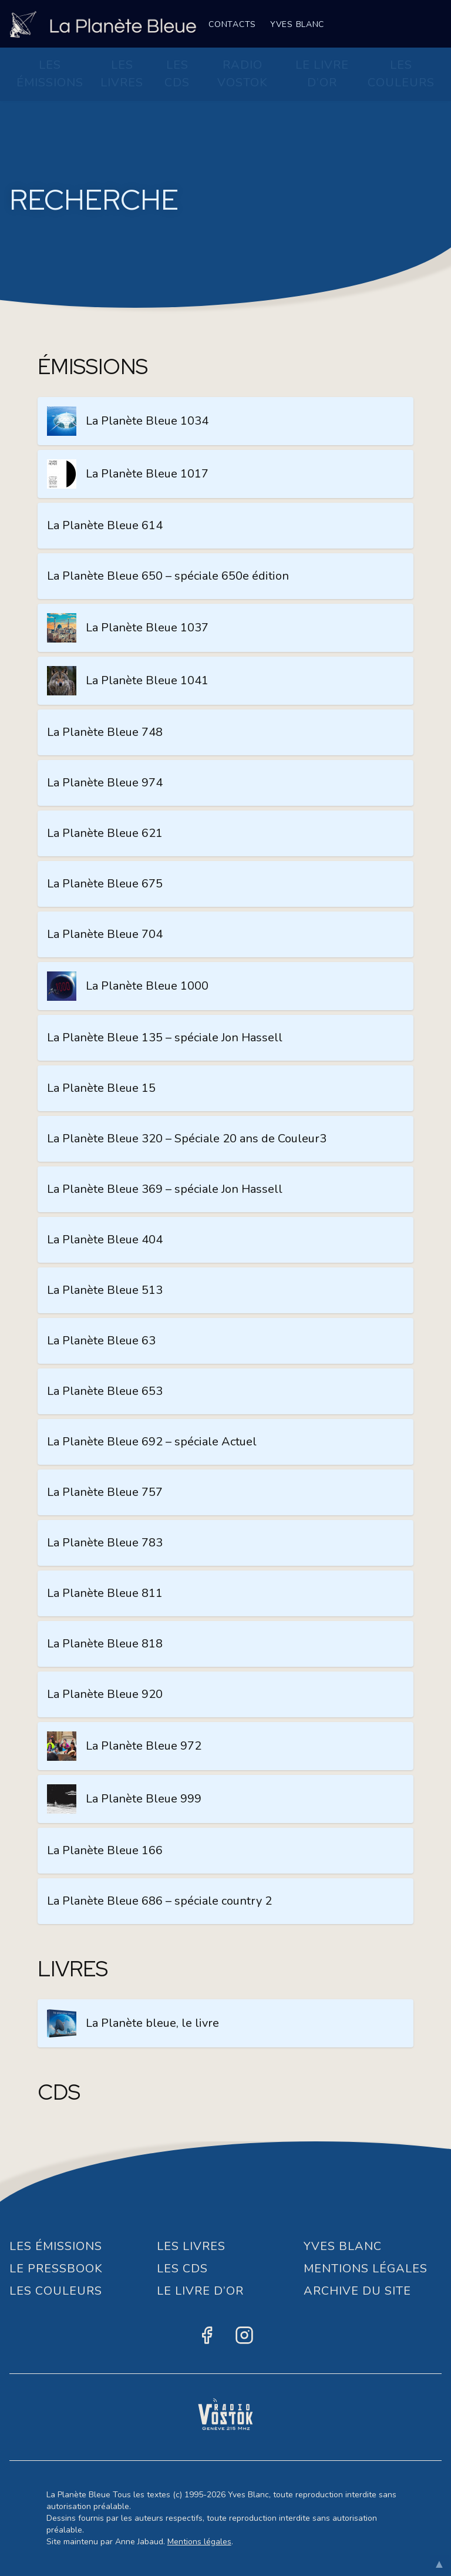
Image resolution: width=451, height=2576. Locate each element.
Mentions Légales (366, 2268)
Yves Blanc (297, 24)
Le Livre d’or (322, 73)
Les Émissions (49, 73)
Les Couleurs (401, 73)
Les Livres (121, 73)
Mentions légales (199, 2541)
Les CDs (177, 73)
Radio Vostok (242, 73)
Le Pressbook (56, 2268)
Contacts (232, 24)
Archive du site (357, 2291)
